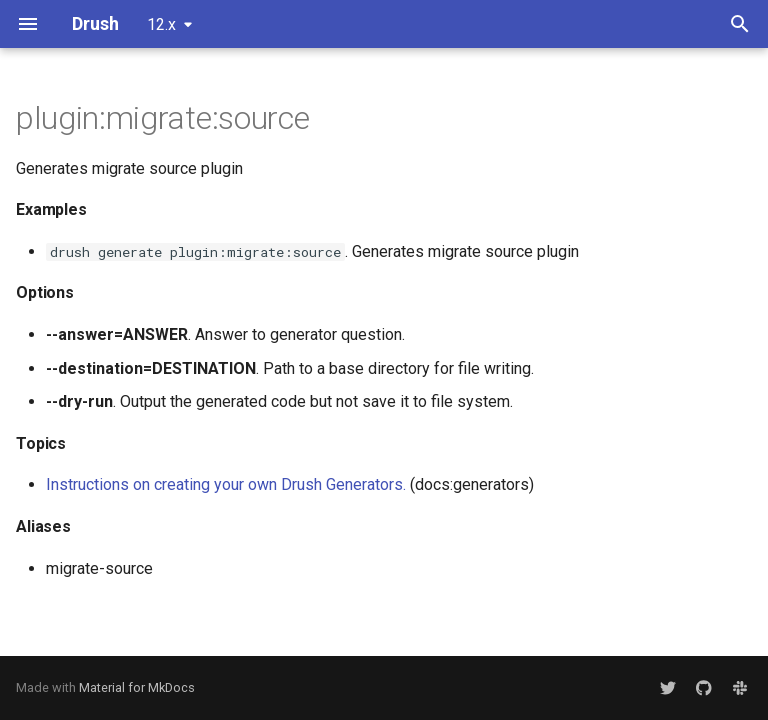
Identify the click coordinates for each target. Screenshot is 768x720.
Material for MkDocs (137, 687)
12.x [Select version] (161, 24)
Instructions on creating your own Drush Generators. (226, 484)
